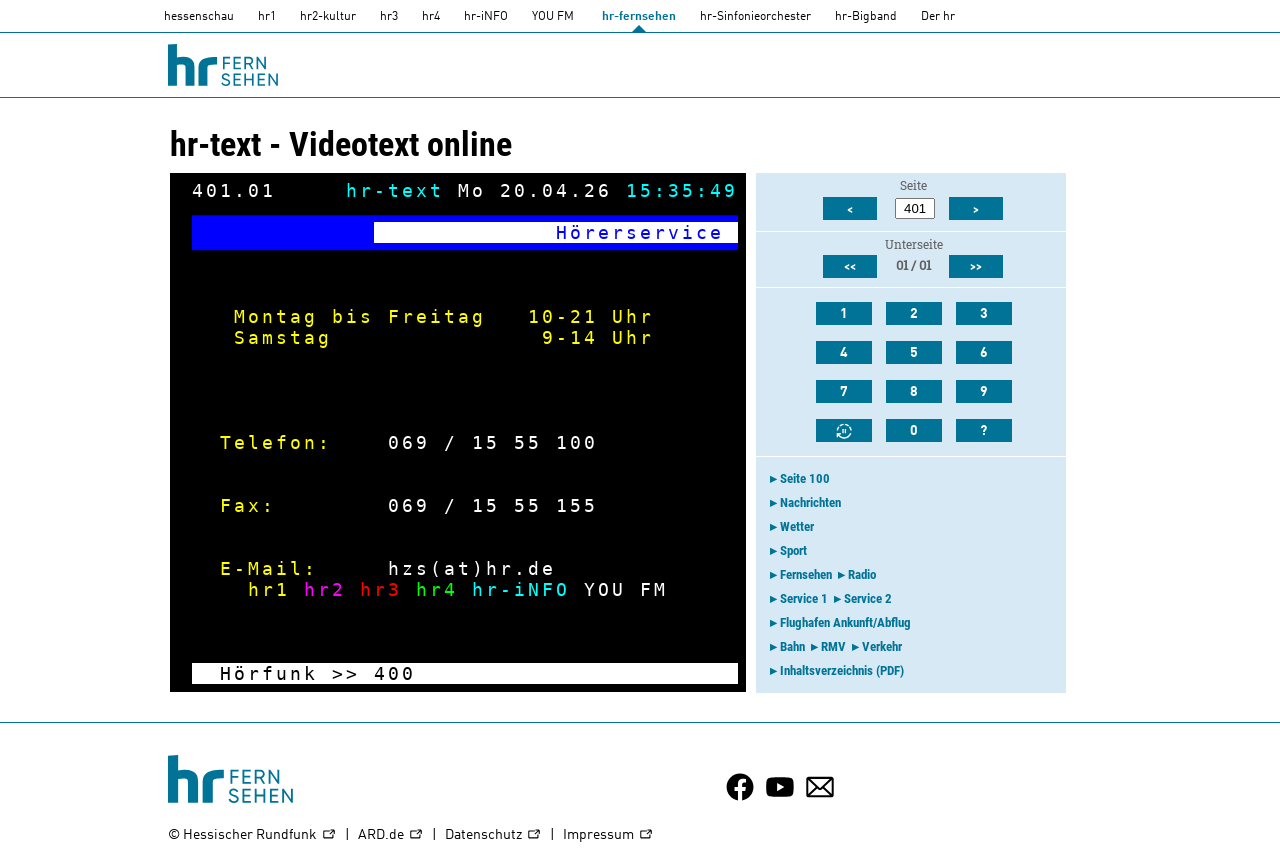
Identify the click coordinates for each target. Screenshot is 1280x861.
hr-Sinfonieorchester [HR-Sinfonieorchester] (755, 17)
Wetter (797, 526)
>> (346, 673)
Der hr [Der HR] (938, 17)
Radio (862, 574)
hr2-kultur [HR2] (328, 17)
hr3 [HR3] (389, 17)
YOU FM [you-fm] (553, 17)
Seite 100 (805, 478)
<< (850, 267)
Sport (793, 550)
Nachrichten (810, 502)
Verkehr (882, 646)
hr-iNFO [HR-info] (486, 17)
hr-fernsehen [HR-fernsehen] (639, 17)
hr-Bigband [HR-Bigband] (866, 17)
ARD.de (391, 835)
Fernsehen (806, 574)
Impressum (608, 835)
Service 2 (868, 598)
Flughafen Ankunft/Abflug (845, 622)
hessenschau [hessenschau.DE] (199, 17)
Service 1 (804, 598)
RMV (833, 646)
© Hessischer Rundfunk (252, 835)
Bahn (792, 646)
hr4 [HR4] (431, 17)
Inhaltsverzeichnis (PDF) (842, 670)
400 (395, 673)
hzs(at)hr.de (472, 568)
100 (577, 442)
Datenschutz (493, 835)
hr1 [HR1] (267, 17)
